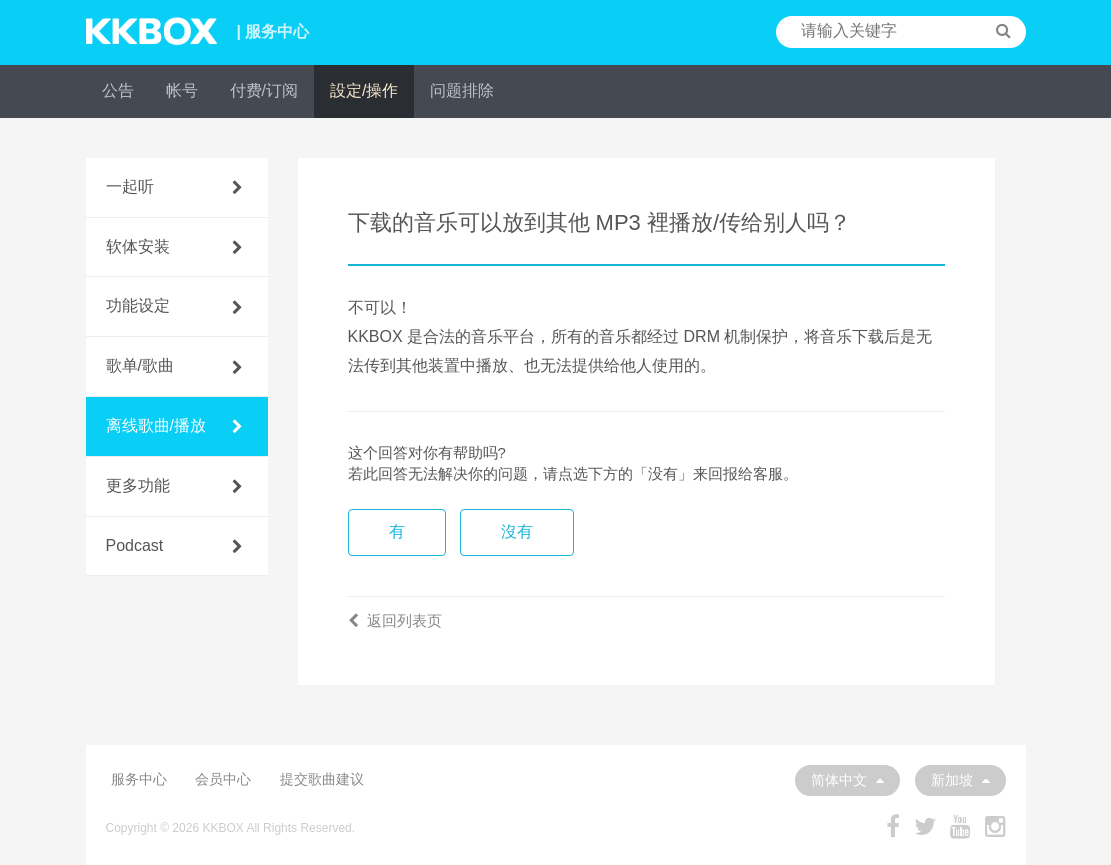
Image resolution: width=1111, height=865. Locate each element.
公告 (118, 90)
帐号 (182, 90)
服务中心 (139, 779)
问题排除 (462, 90)
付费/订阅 (264, 90)
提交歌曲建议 (322, 779)
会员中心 (223, 779)
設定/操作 (364, 90)
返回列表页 (395, 620)
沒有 (517, 531)
